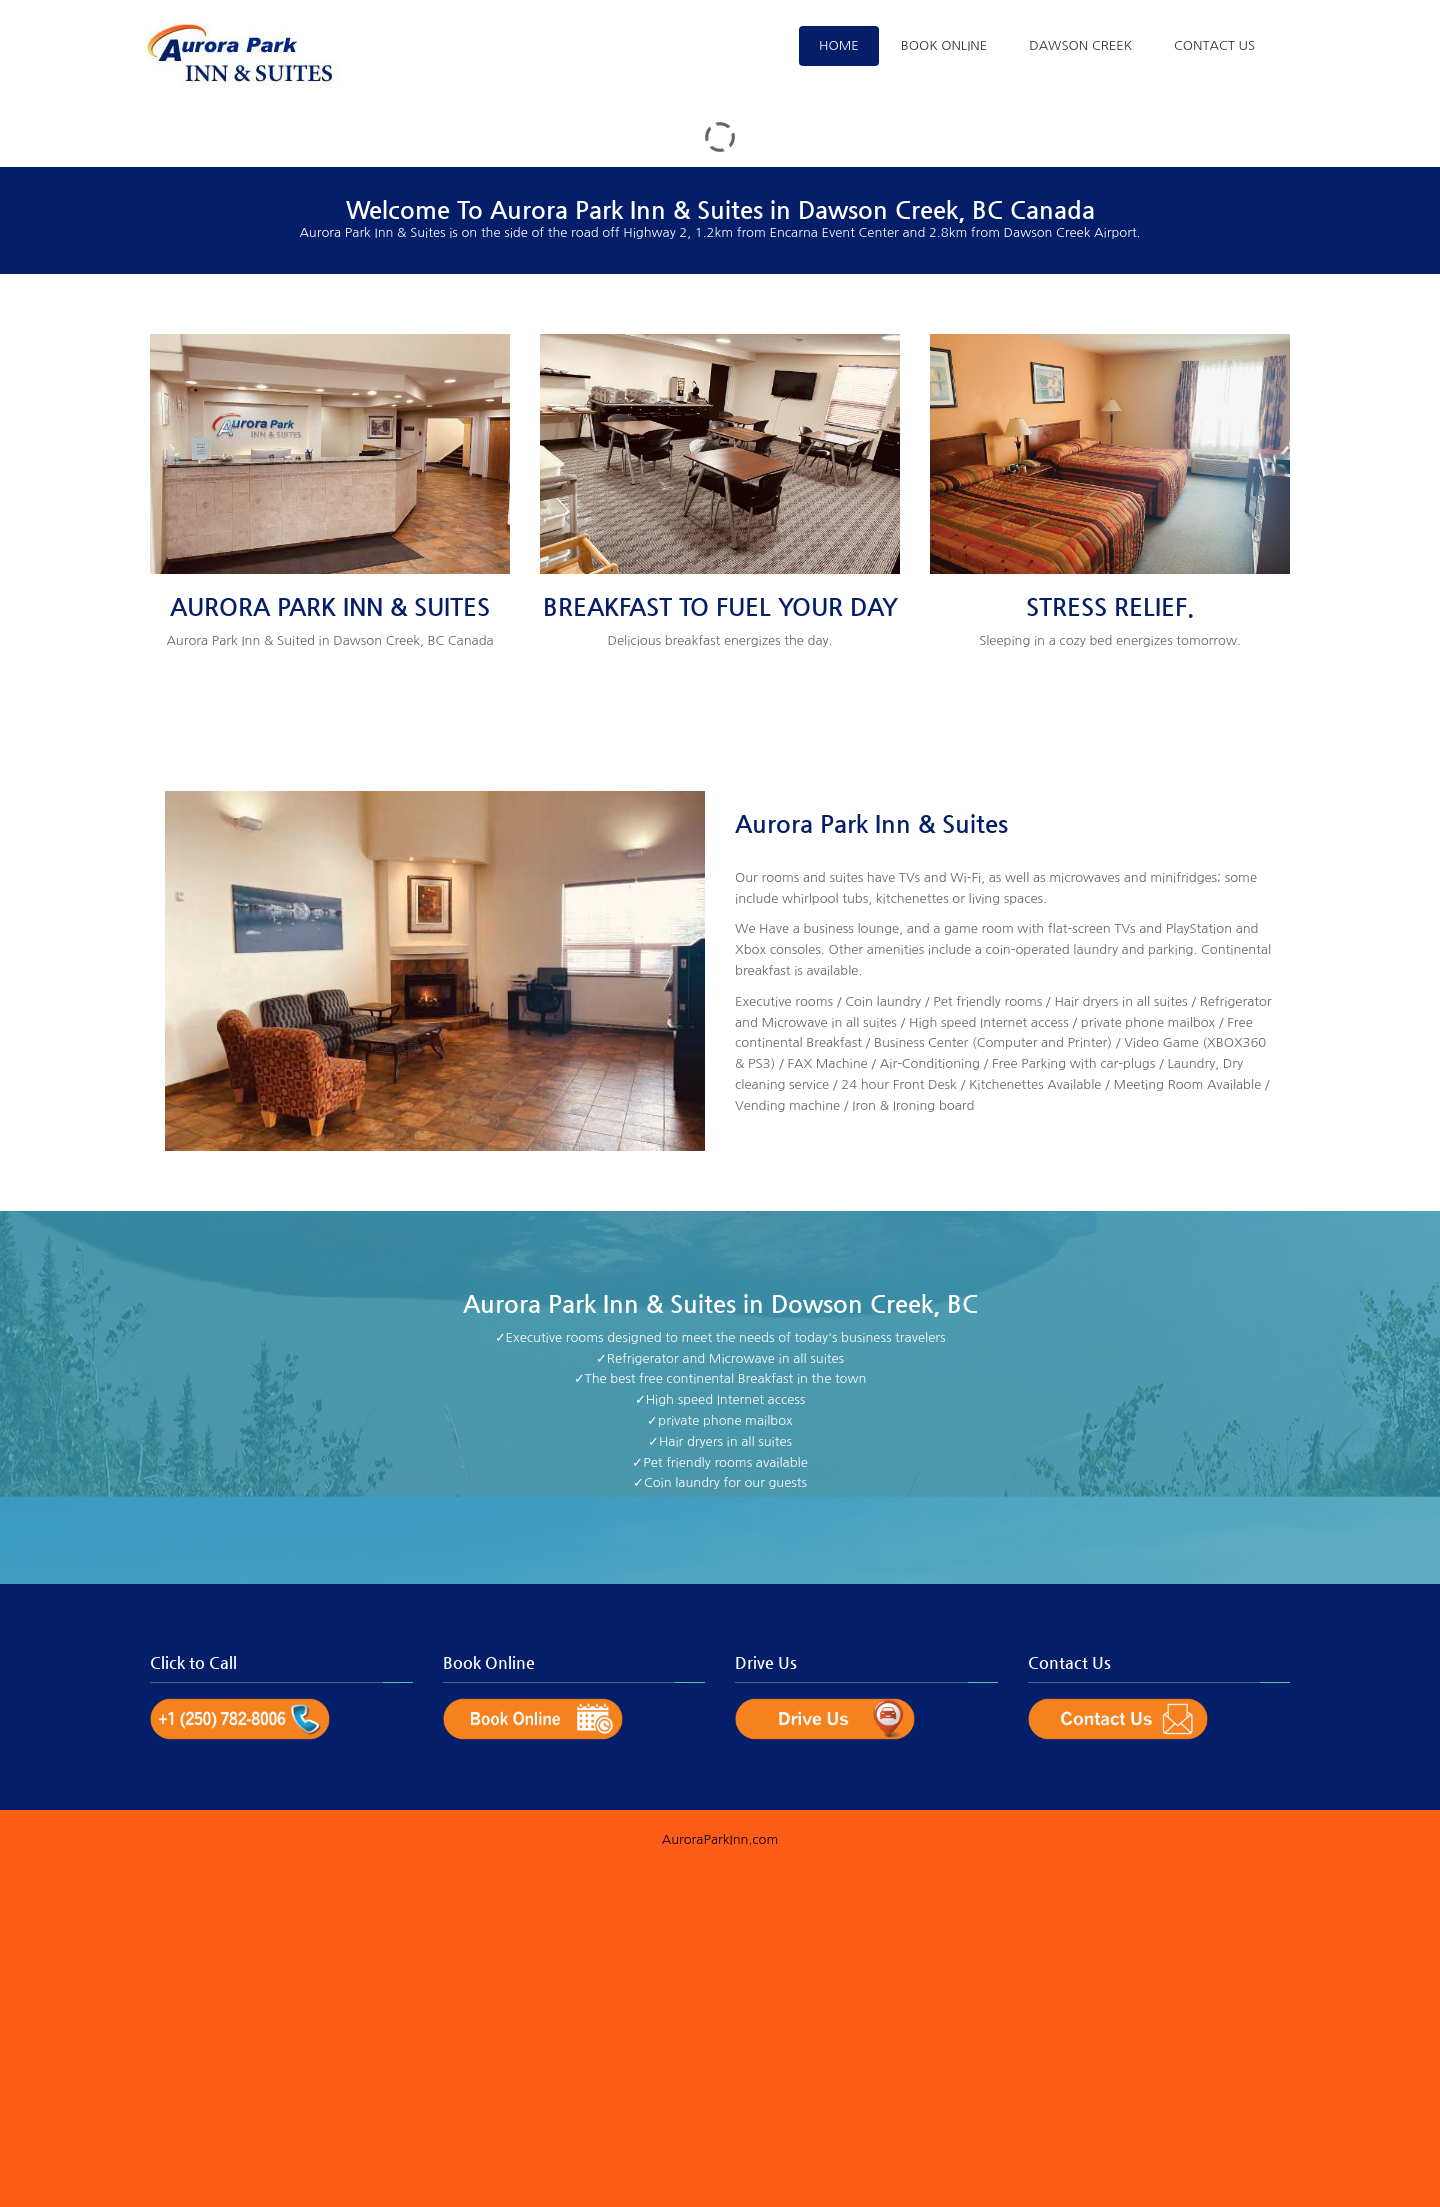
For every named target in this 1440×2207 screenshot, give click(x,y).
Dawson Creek (1080, 45)
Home (839, 45)
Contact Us (1214, 45)
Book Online (944, 45)
